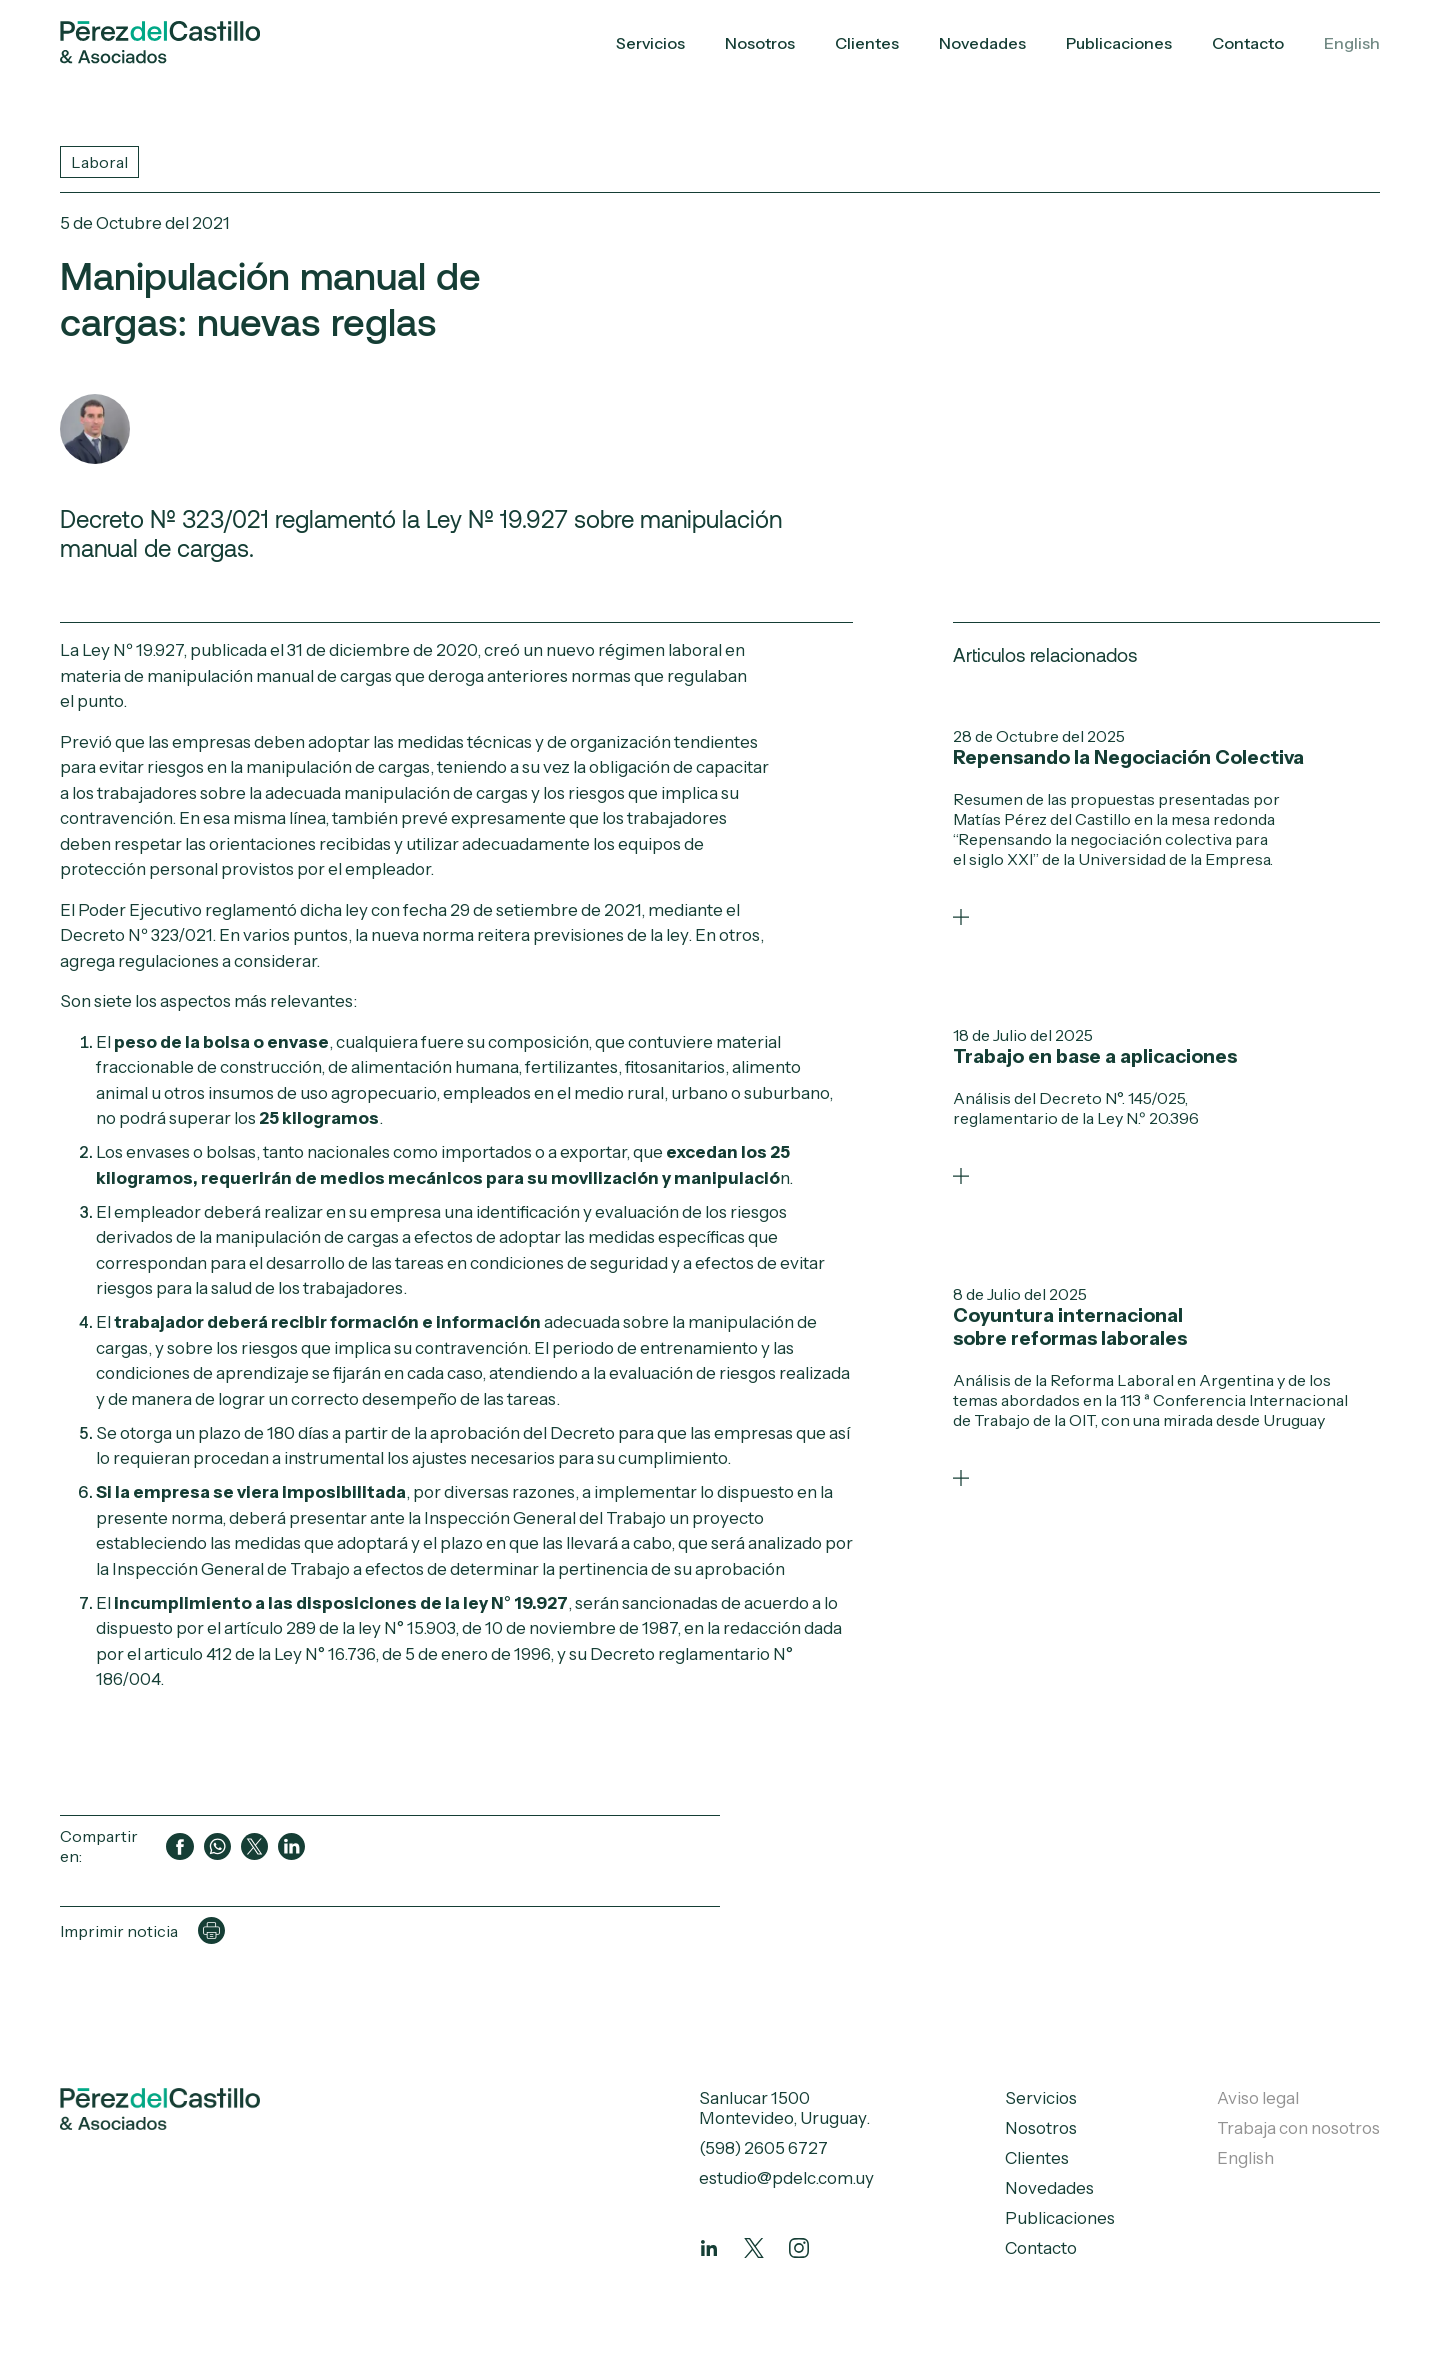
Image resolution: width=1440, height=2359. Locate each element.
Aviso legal (1258, 2098)
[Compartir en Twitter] (254, 1846)
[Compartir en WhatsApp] (217, 1846)
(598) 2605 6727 (763, 2148)
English (1352, 43)
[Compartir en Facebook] (179, 1846)
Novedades (982, 43)
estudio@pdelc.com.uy (786, 2178)
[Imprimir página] (211, 1930)
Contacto (1248, 43)
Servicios (650, 43)
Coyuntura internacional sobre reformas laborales (1070, 1327)
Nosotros (760, 43)
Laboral (99, 162)
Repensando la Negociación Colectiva (1128, 757)
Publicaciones (1119, 43)
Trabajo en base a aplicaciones (1095, 1056)
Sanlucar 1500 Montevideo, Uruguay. (784, 2108)
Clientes (867, 43)
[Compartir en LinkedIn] (291, 1846)
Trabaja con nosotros (1298, 2128)
